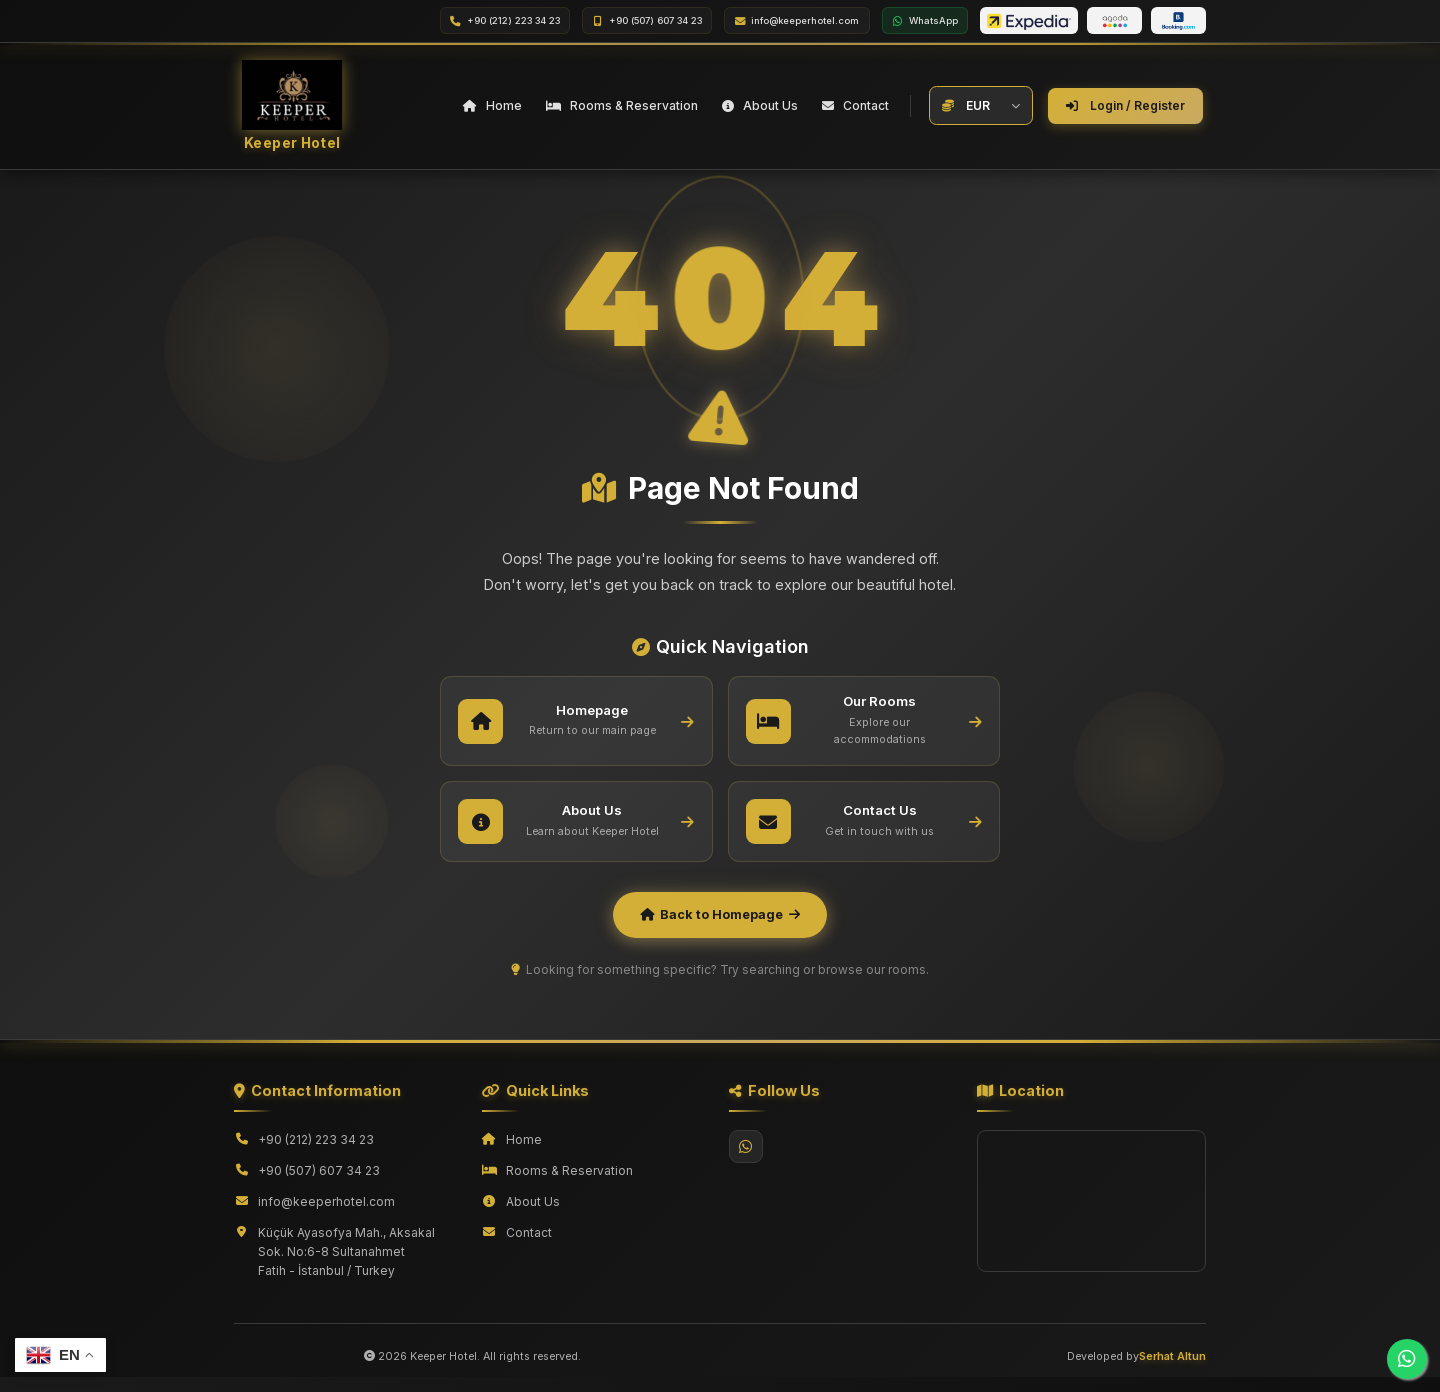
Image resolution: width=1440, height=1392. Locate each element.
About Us (533, 1216)
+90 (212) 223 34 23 (316, 1154)
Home (524, 1154)
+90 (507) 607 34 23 (319, 1185)
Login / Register (1125, 109)
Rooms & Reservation (569, 1185)
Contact (529, 1247)
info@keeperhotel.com (326, 1216)
